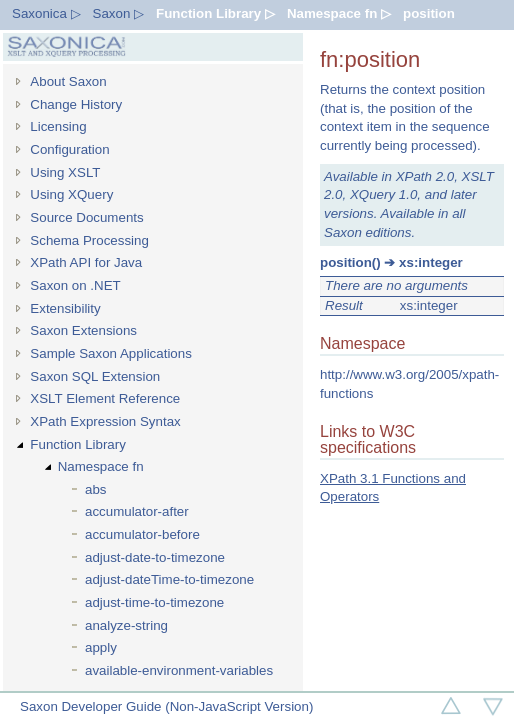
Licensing (58, 126)
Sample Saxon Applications (111, 353)
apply (101, 647)
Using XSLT (65, 172)
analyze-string (126, 625)
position (429, 13)
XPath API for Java (86, 262)
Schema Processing (89, 240)
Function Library (78, 444)
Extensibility (65, 308)
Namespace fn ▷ (339, 13)
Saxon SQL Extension (95, 376)
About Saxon (68, 81)
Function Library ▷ (215, 13)
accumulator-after (137, 511)
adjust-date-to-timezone (155, 557)
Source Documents (86, 217)
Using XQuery (71, 194)
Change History (76, 104)
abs (96, 489)
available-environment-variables (179, 670)
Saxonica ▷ (46, 13)
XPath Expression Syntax (105, 421)
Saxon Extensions (83, 330)
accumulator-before (142, 534)
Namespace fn (101, 466)
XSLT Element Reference (105, 398)
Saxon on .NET (75, 285)
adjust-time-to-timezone (154, 602)
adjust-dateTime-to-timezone (169, 579)
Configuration (69, 149)
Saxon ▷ (119, 13)
